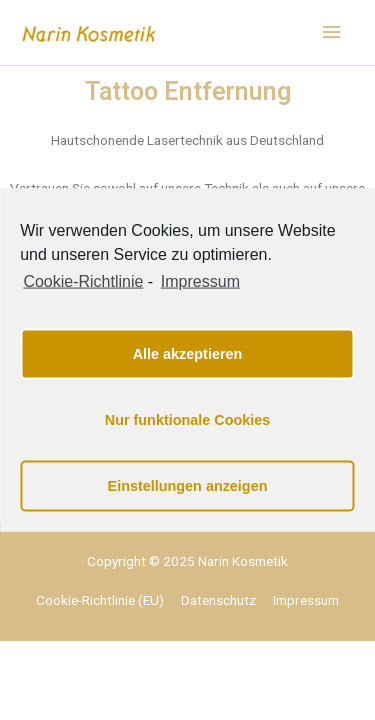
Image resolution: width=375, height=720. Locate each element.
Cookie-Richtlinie (83, 281)
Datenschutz (218, 600)
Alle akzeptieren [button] (188, 354)
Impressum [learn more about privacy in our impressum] (200, 281)
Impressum (306, 600)
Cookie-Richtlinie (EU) (100, 600)
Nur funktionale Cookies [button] (188, 420)
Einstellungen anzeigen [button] (188, 486)
